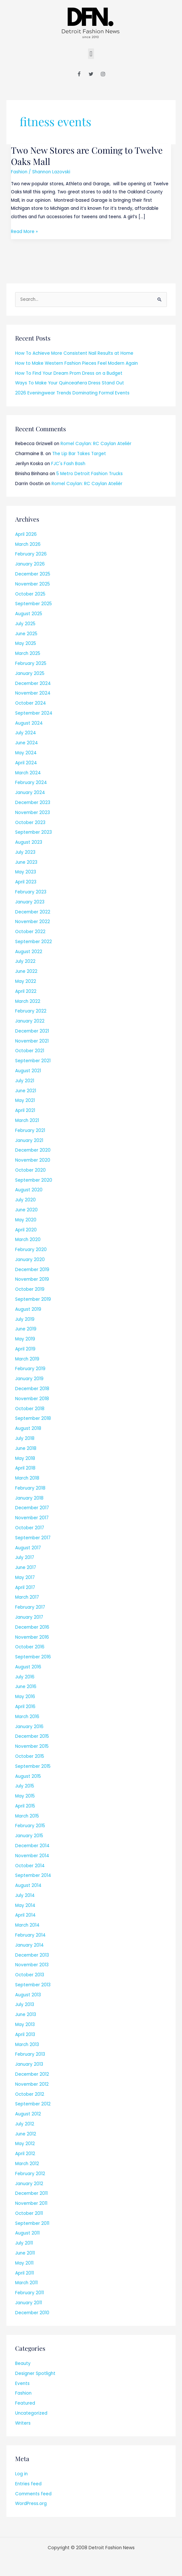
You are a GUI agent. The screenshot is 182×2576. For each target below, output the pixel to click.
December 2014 (32, 1846)
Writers (23, 2423)
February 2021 (30, 1130)
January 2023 (29, 902)
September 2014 (33, 1875)
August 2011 (27, 2233)
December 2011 (31, 2193)
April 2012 (25, 2154)
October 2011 (29, 2213)
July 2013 (24, 2004)
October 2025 (30, 594)
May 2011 (24, 2263)
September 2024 (34, 713)
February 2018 (30, 1488)
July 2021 (24, 1081)
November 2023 (32, 812)
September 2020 (33, 1180)
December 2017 (32, 1508)
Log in (21, 2474)
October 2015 (29, 1756)
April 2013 (25, 2034)
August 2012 (28, 2114)
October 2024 (30, 703)
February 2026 (31, 554)
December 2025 (32, 574)
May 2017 (25, 1577)
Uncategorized (31, 2413)
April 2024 (26, 763)
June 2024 (26, 743)
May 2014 (25, 1905)
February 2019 (30, 1369)
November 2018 (32, 1399)
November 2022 (32, 922)
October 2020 (30, 1170)
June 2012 (25, 2134)
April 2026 (26, 534)
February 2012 (30, 2174)
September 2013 (33, 1985)
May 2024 (26, 753)
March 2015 (27, 1816)
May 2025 (25, 643)
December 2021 (32, 1031)
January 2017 (29, 1617)
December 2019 (32, 1270)
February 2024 (31, 782)
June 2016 (25, 1687)
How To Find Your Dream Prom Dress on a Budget (68, 373)
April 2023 (25, 882)
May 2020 (25, 1220)
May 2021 (25, 1100)
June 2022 (26, 971)
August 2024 (29, 723)
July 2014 (25, 1895)
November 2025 (32, 584)
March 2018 (27, 1478)
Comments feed (33, 2494)
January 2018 (29, 1498)
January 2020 (30, 1260)
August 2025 (28, 614)
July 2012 (24, 2124)
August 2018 (28, 1428)
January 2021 (29, 1140)
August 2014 (28, 1885)
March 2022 (27, 1001)
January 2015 (29, 1836)
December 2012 (32, 2074)
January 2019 (29, 1379)
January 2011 (28, 2303)
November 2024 (33, 693)
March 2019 (27, 1359)
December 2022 (32, 912)
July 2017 (24, 1557)
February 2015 (30, 1826)
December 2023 (32, 802)
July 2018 (24, 1438)
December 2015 (32, 1736)
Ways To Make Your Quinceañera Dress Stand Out (69, 383)
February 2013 (30, 2054)
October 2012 (29, 2094)
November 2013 (32, 1965)
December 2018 (32, 1389)
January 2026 (30, 564)
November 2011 (31, 2203)
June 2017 (25, 1567)
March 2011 (26, 2283)
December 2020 (33, 1150)
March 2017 (27, 1597)
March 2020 (28, 1240)
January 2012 (29, 2184)
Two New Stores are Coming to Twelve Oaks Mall (87, 156)
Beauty (23, 2363)
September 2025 (33, 604)
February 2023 (30, 892)
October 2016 (29, 1647)
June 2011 (25, 2253)
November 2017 (32, 1518)
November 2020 (32, 1160)
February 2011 (29, 2293)
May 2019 (25, 1339)
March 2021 (27, 1120)
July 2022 (25, 961)
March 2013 (27, 2044)
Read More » (24, 231)
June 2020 (26, 1210)
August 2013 (28, 1995)
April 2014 (25, 1915)
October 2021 (29, 1051)
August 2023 (28, 842)
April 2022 (25, 991)
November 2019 (32, 1279)
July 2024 (25, 733)
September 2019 (33, 1299)
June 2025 (26, 634)
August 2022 (28, 952)
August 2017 (28, 1548)
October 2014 (30, 1866)
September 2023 (33, 832)
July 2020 (25, 1200)
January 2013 (29, 2064)
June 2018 (25, 1448)
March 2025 (27, 653)
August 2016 (28, 1667)
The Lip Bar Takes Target (79, 454)
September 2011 (32, 2223)
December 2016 (32, 1627)
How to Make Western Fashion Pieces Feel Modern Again (76, 363)
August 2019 (28, 1309)
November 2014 (32, 1856)
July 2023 (25, 852)
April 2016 (25, 1707)
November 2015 (32, 1746)
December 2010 (32, 2313)
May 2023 (25, 872)
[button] (91, 53)
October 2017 (29, 1528)
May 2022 (25, 981)
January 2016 (29, 1727)
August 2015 (28, 1776)
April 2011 (24, 2273)
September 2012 (33, 2104)
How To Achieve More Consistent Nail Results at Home (74, 353)
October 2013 (29, 1975)
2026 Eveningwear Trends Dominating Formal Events (72, 393)
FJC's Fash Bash (68, 464)
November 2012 (32, 2084)
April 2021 (25, 1110)
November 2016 (32, 1637)
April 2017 (25, 1587)
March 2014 (27, 1925)
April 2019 (25, 1349)
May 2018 (25, 1458)
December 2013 (32, 1955)
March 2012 (27, 2164)
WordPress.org (31, 2503)
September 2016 (33, 1657)
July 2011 (24, 2243)
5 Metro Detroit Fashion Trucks (89, 474)
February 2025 (30, 663)
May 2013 (25, 2024)
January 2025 (29, 673)
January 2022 (29, 1021)
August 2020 (29, 1190)
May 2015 (25, 1796)
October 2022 (30, 932)
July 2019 (24, 1319)
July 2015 (24, 1786)
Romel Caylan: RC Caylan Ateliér (96, 444)
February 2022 (30, 1011)
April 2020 (26, 1230)
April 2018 (25, 1468)
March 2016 (27, 1717)
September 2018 (33, 1418)
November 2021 (32, 1041)
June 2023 (26, 862)
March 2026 (28, 544)
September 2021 (33, 1061)
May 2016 (25, 1697)
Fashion (19, 172)
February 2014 (30, 1935)
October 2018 (29, 1409)
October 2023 (30, 823)
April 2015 (25, 1806)
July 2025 (25, 624)
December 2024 (33, 683)
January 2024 (30, 792)
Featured (25, 2403)
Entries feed (28, 2484)
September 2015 (33, 1766)
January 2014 (29, 1945)
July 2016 (24, 1677)
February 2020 (31, 1250)
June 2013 (25, 2014)
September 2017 (33, 1538)
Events (22, 2383)
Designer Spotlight (35, 2373)
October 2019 (29, 1289)
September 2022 (33, 942)
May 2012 (25, 2144)
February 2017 (30, 1607)
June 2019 (25, 1329)
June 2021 (25, 1091)
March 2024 (28, 773)
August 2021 (28, 1071)
